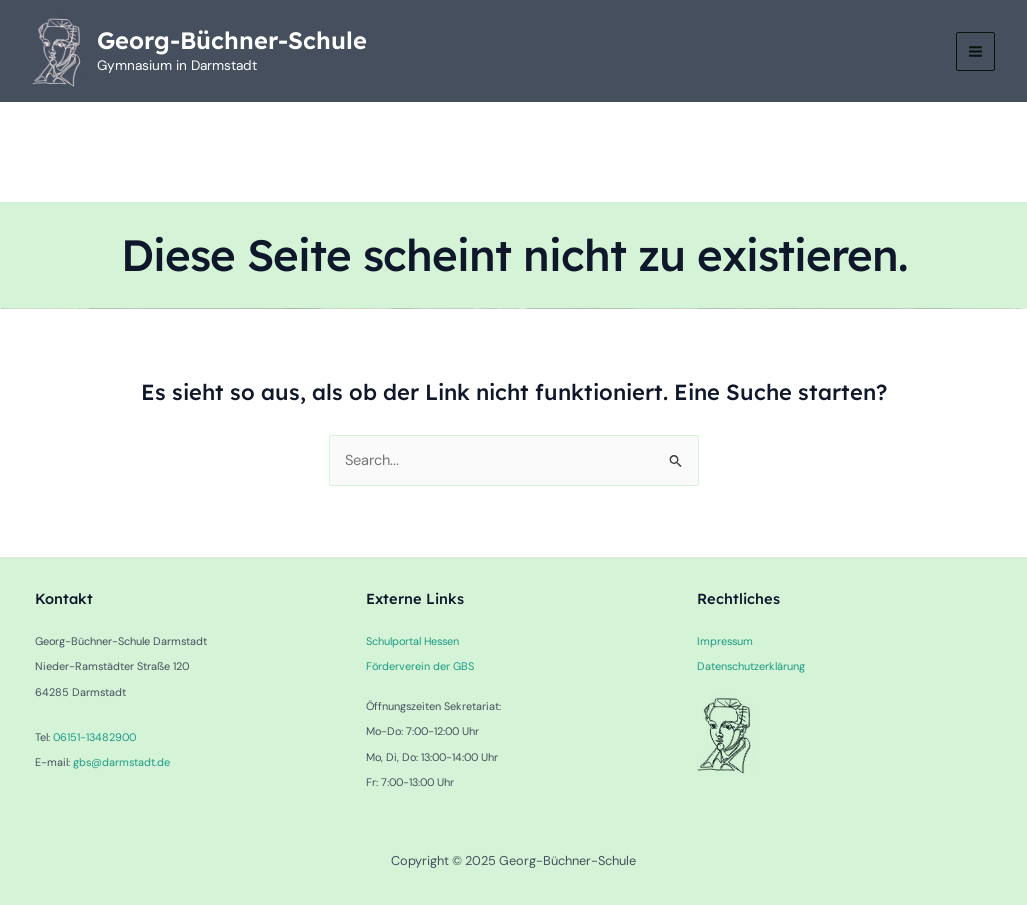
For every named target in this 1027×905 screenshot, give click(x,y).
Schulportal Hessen (412, 641)
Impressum (725, 641)
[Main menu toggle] (975, 51)
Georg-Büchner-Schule (232, 40)
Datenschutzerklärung (751, 666)
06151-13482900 (94, 737)
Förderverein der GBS (420, 666)
